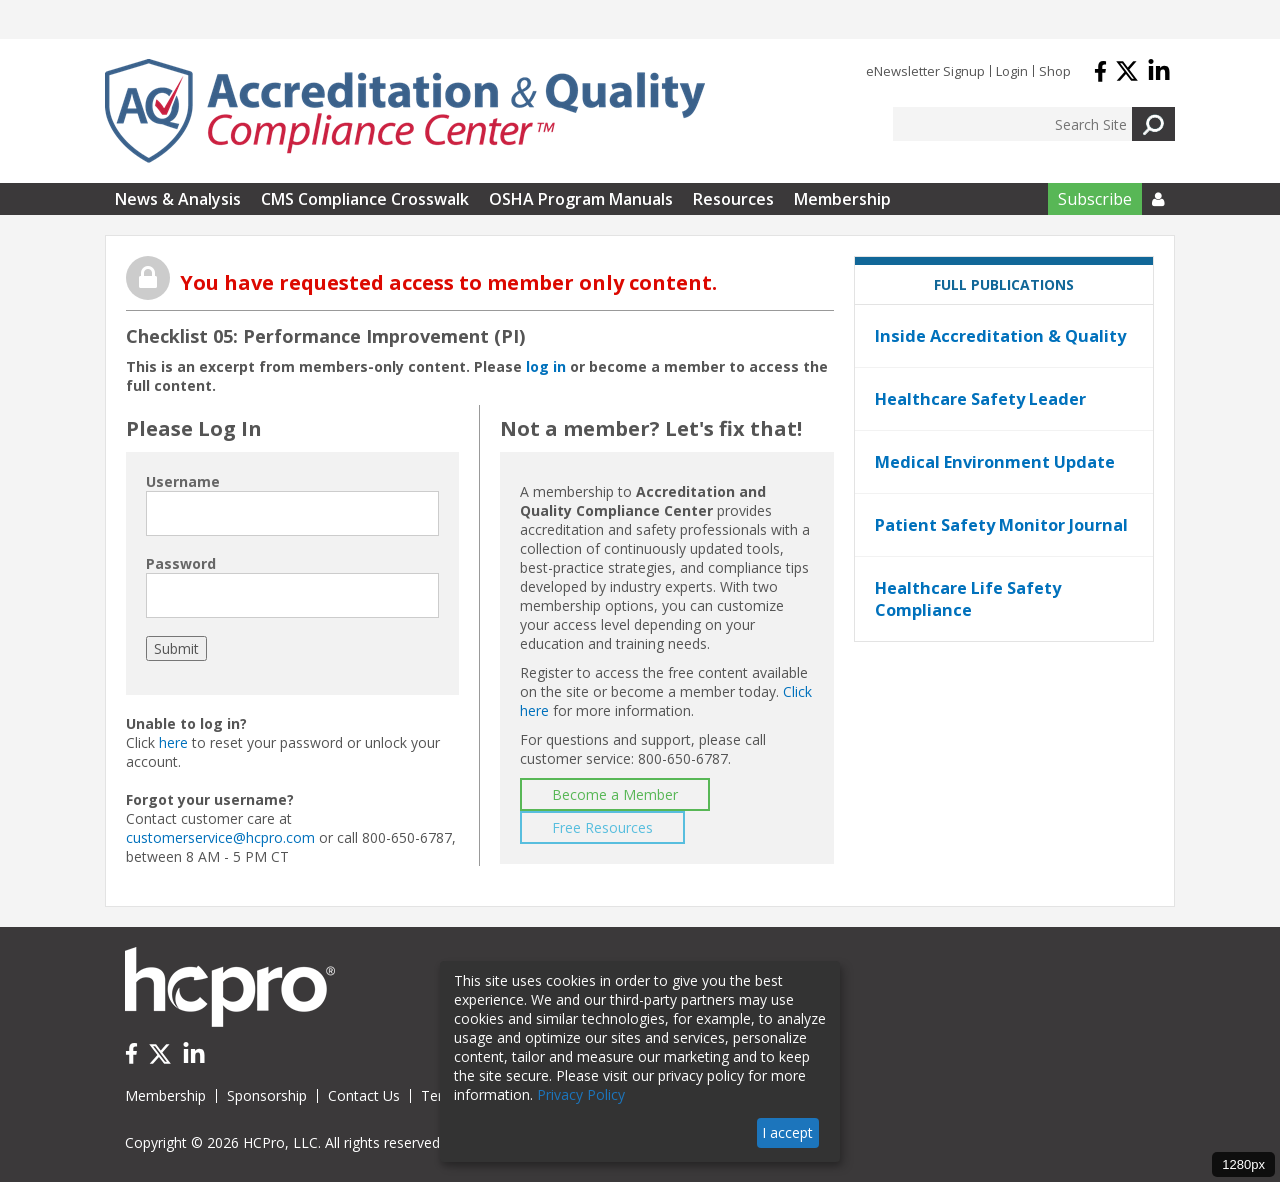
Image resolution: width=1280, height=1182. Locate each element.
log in (546, 366)
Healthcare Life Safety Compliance (968, 599)
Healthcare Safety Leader (980, 399)
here (173, 742)
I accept (787, 1132)
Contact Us (364, 1095)
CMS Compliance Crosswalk (365, 199)
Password (181, 563)
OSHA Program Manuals (581, 199)
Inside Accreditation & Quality (1000, 336)
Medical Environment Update (995, 462)
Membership (842, 199)
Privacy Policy (581, 1094)
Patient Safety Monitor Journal (1001, 525)
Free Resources (602, 827)
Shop (1055, 71)
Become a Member (615, 794)
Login (1012, 71)
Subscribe (1095, 199)
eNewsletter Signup (925, 71)
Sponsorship (267, 1095)
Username (183, 481)
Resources (733, 199)
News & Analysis (178, 199)
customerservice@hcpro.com (220, 837)
